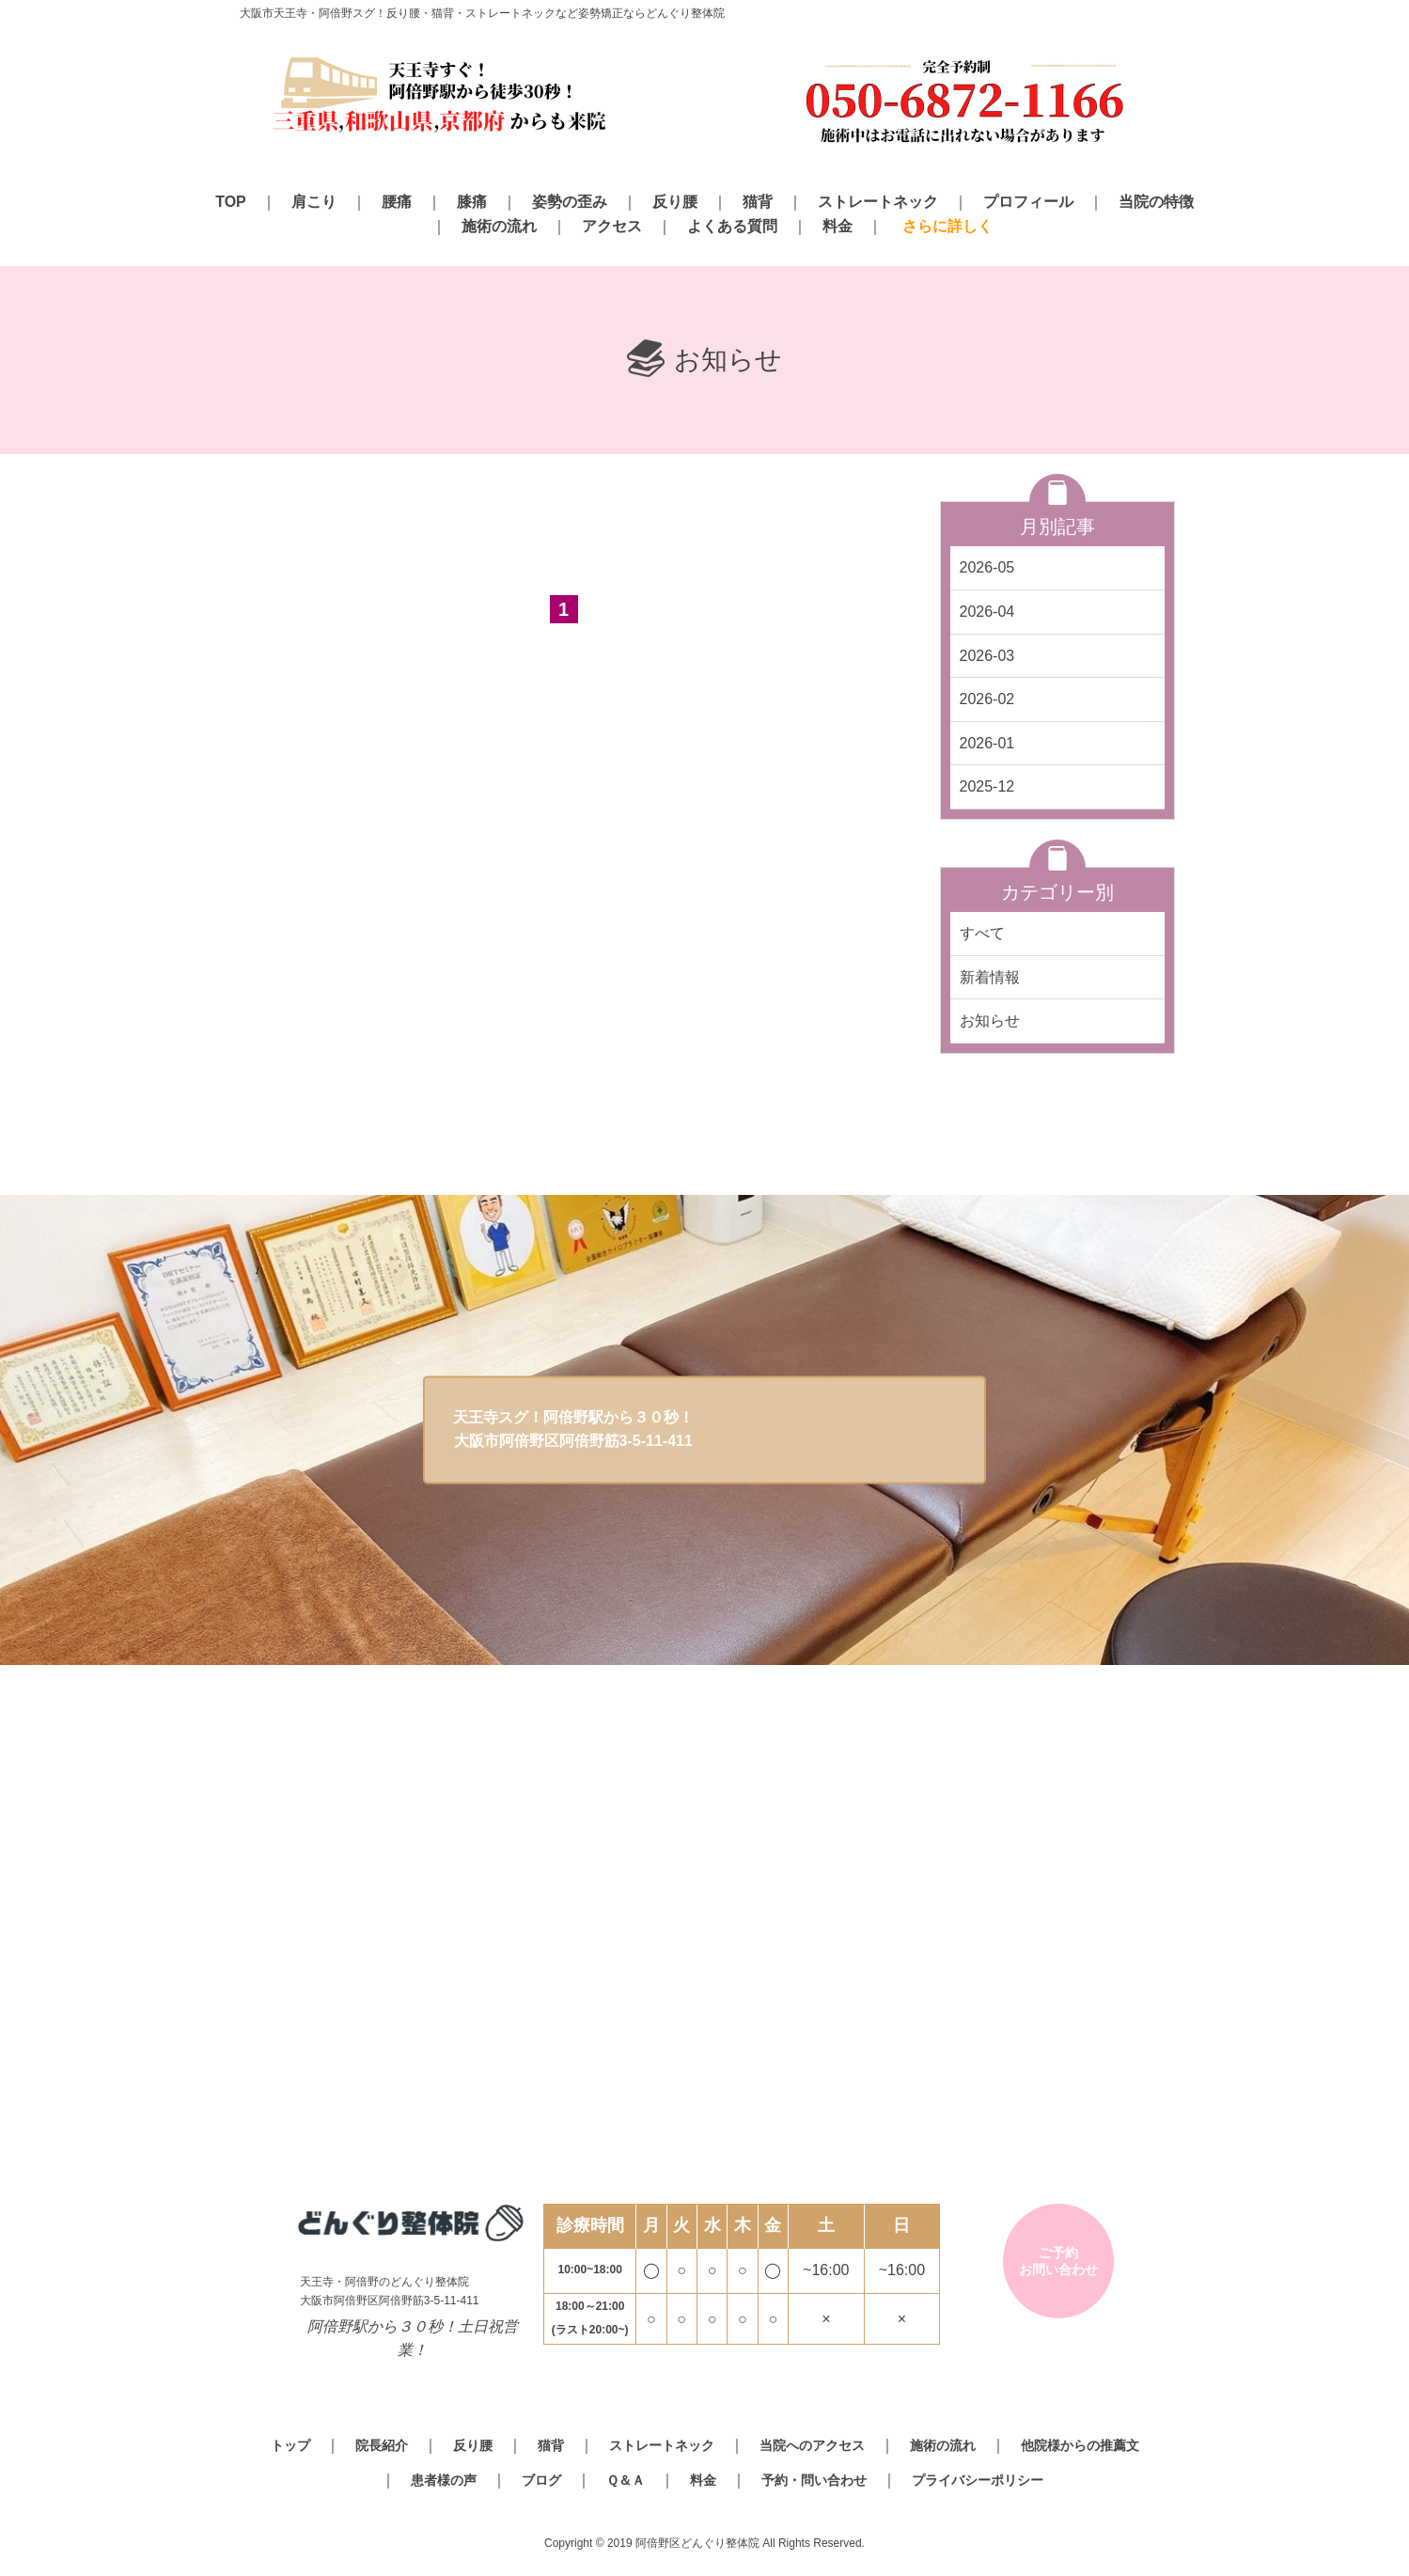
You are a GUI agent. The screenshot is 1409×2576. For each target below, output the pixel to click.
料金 (837, 226)
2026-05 (987, 567)
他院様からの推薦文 (1080, 2445)
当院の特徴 (1156, 202)
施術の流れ (499, 226)
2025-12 (987, 786)
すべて (982, 933)
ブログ (541, 2480)
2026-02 (987, 699)
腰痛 (397, 202)
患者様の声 (444, 2480)
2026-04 (987, 612)
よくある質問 (732, 226)
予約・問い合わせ (814, 2480)
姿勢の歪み (569, 202)
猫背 (758, 202)
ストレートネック (878, 202)
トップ (290, 2445)
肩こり (314, 202)
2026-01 (987, 743)
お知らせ (990, 1021)
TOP (230, 202)
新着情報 (990, 977)
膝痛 (472, 202)
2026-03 (987, 656)
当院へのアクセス (812, 2445)
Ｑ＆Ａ (625, 2480)
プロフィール (1028, 202)
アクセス (612, 226)
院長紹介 (381, 2445)
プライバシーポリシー (977, 2480)
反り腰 (674, 202)
